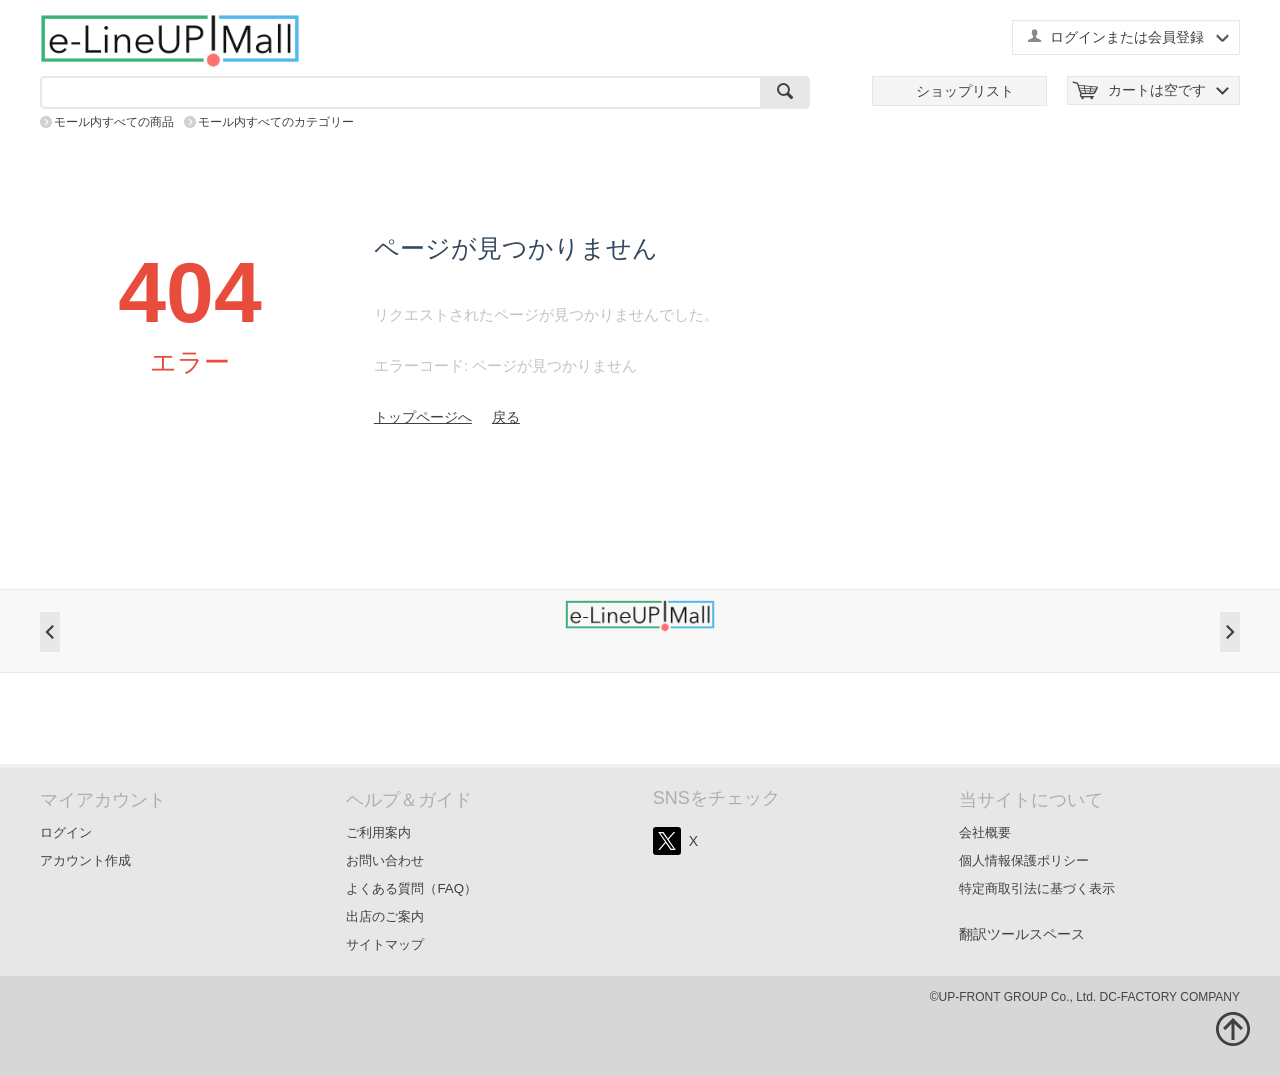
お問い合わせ (385, 860)
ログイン (66, 832)
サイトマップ (385, 944)
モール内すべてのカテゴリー (276, 122)
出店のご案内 (385, 916)
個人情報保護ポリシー (1024, 860)
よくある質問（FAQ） (411, 888)
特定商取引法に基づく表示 (1037, 888)
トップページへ (423, 417)
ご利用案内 (378, 832)
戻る (506, 417)
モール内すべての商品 (114, 122)
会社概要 (985, 832)
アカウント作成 (85, 860)
